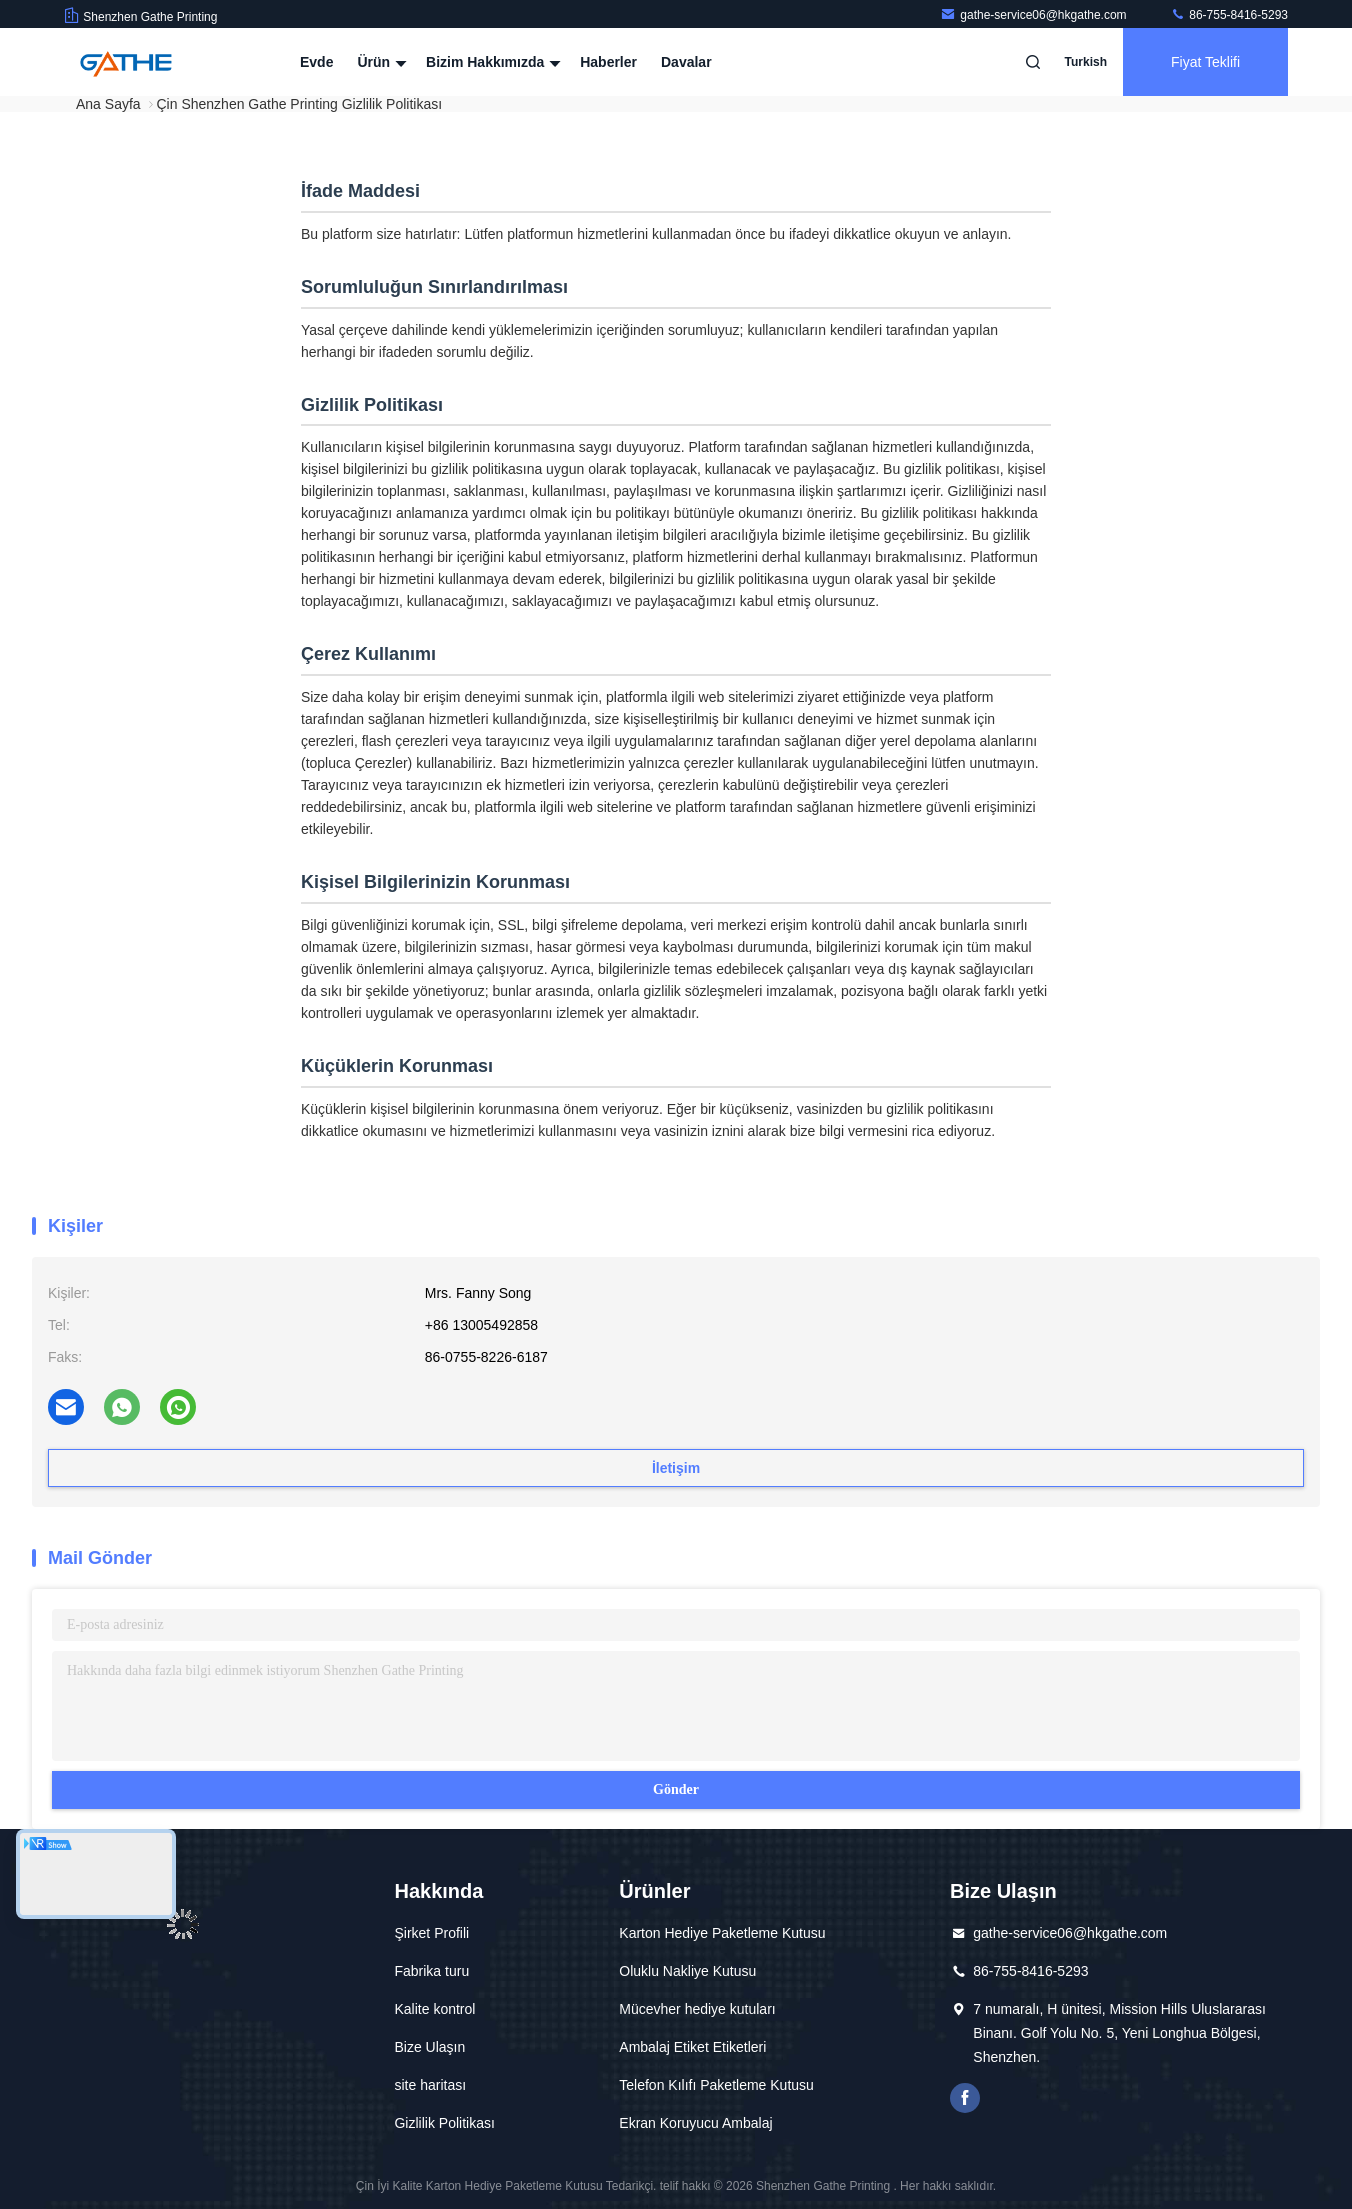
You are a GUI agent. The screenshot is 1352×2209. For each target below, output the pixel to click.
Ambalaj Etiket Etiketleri (692, 2047)
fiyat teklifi (1205, 62)
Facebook (965, 2098)
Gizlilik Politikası (444, 2123)
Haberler (608, 62)
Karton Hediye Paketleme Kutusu (722, 1933)
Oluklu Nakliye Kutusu (687, 1971)
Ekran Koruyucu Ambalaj (695, 2123)
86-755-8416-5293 (1229, 15)
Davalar (686, 62)
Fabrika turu (431, 1971)
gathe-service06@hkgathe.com (1035, 15)
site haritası (430, 2085)
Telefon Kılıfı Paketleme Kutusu (716, 2085)
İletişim (676, 1468)
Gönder (676, 1789)
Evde (316, 62)
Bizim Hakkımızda (491, 62)
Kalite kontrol (434, 2009)
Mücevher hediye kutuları (697, 2009)
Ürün (379, 62)
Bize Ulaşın (429, 2047)
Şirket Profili (431, 1933)
